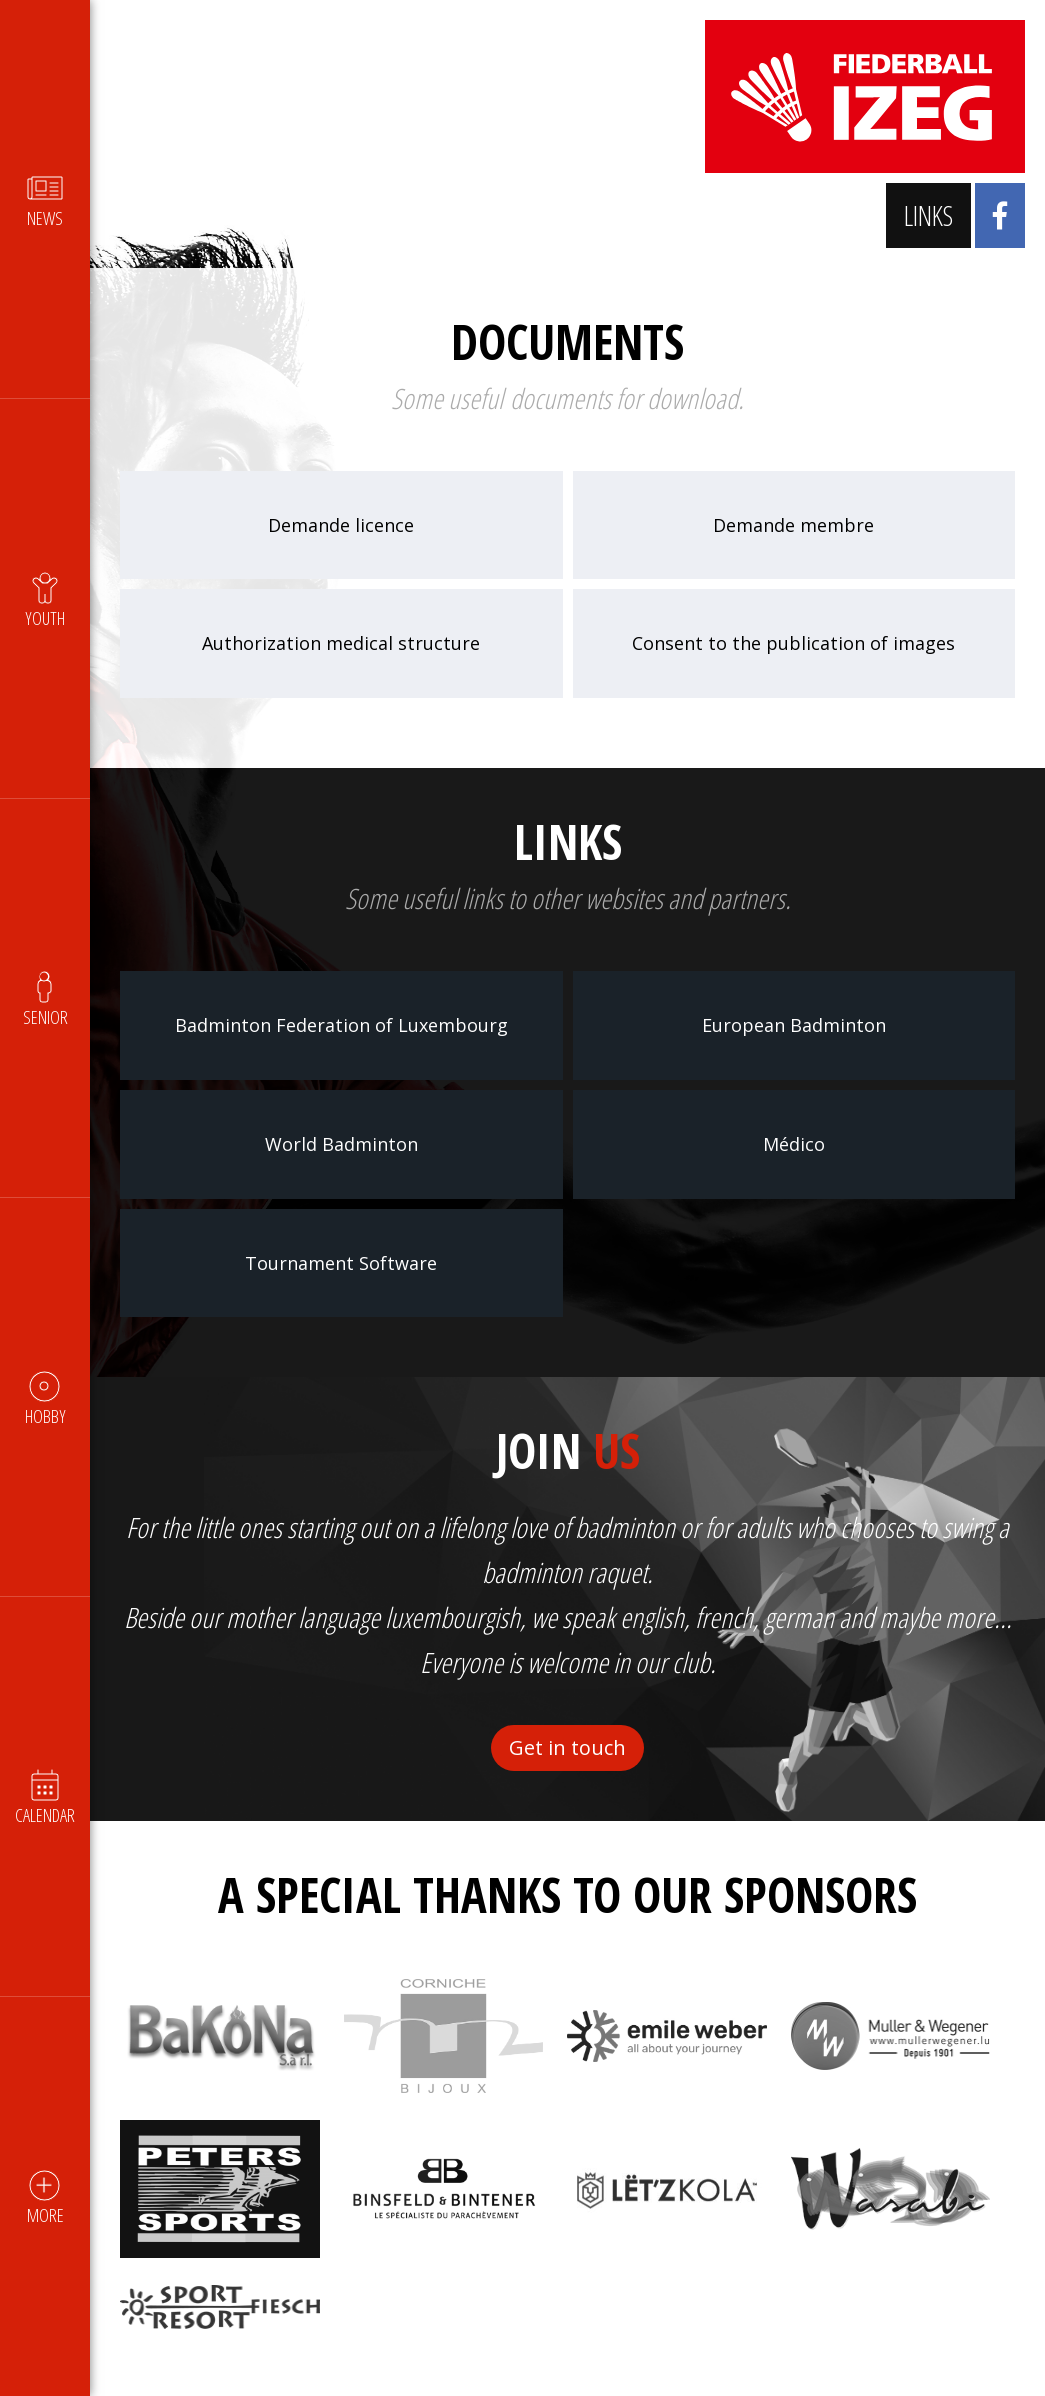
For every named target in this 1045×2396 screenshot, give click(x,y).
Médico (794, 1144)
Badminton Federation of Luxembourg (341, 1025)
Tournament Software (341, 1263)
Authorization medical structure (341, 643)
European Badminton (794, 1025)
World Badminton (341, 1144)
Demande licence (341, 525)
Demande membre (793, 525)
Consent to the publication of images (793, 643)
